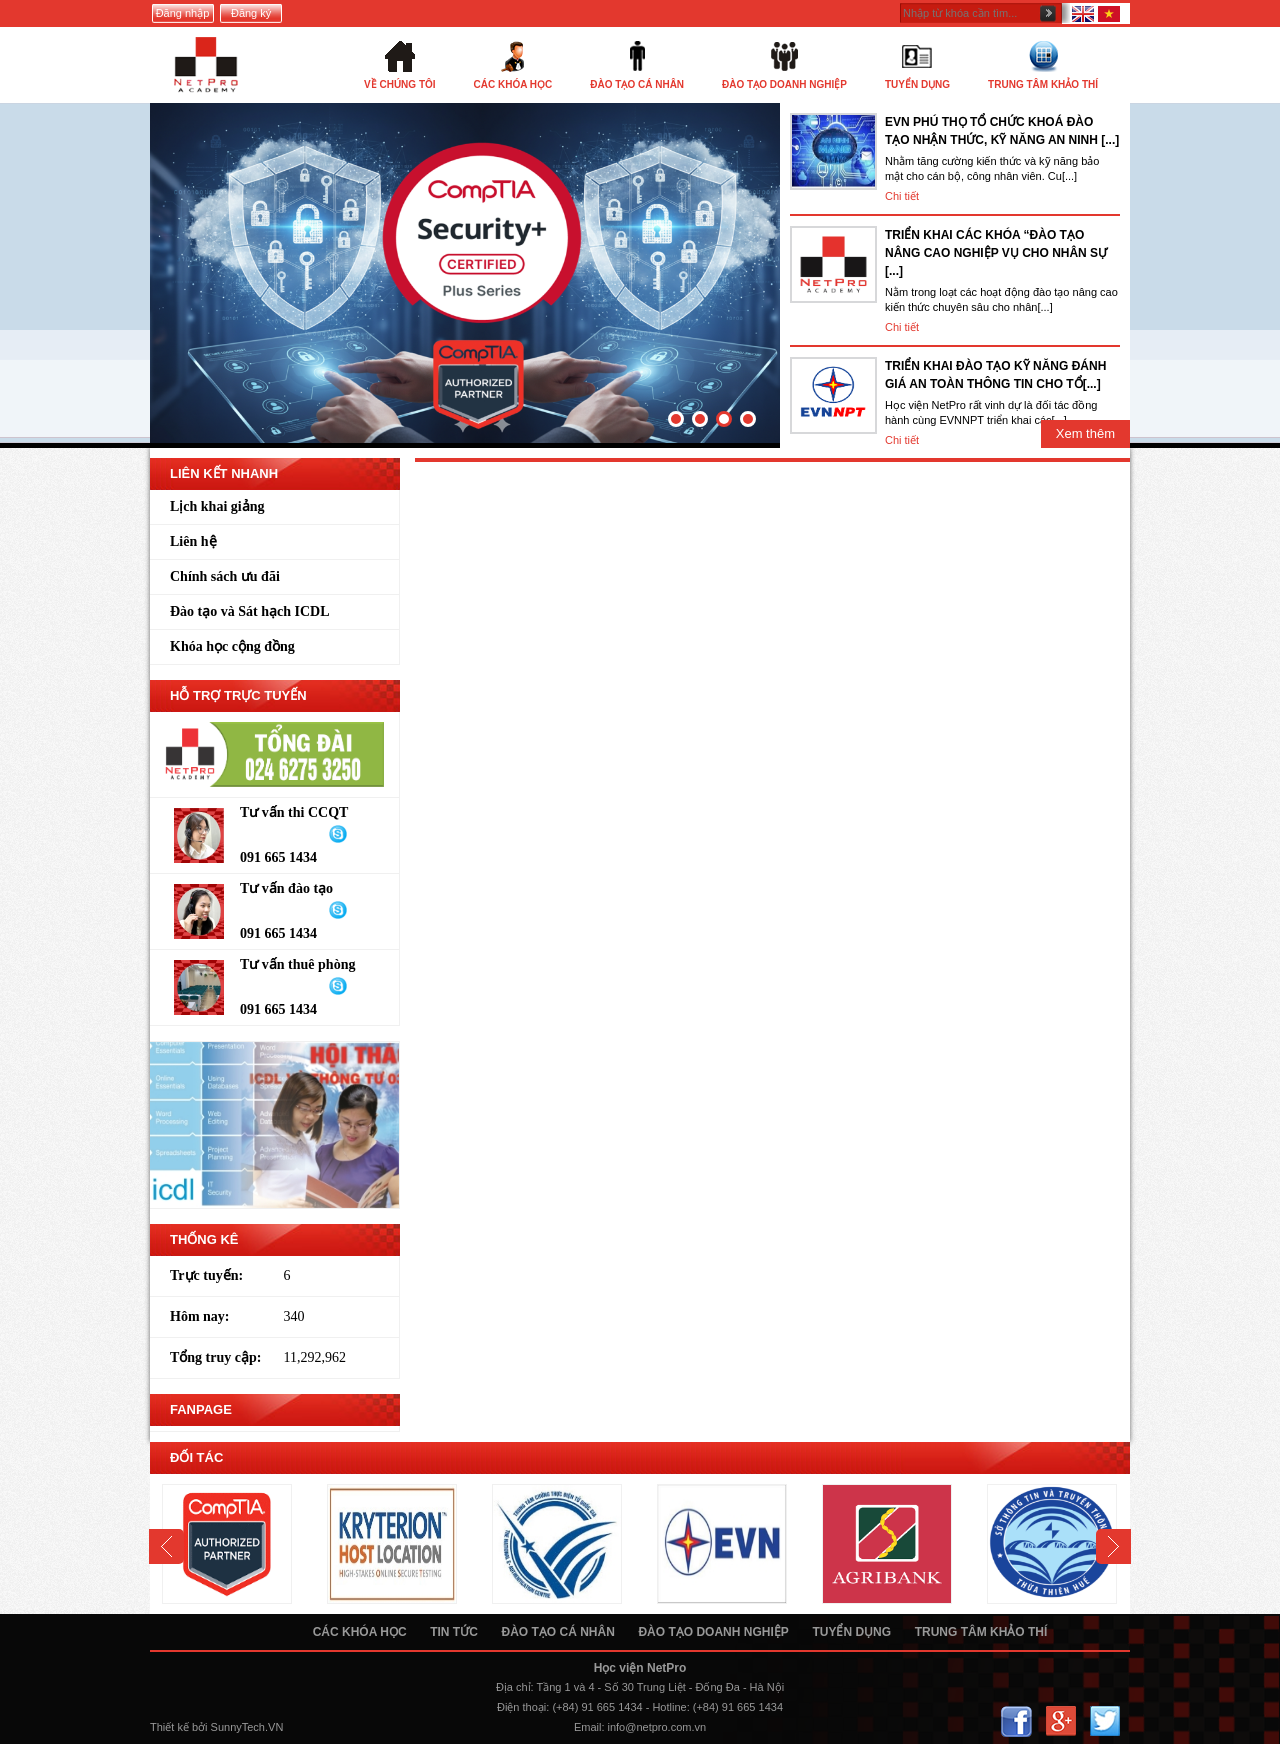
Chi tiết (902, 196)
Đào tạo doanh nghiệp (713, 1632)
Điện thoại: (523, 1707)
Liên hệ (193, 541)
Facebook (1016, 1721)
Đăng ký (251, 13)
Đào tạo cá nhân (557, 1632)
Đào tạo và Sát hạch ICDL (250, 611)
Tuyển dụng (851, 1632)
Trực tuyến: (206, 1275)
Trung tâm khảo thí (981, 1632)
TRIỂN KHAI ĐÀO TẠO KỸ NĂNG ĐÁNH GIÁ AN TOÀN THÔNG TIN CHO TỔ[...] (995, 375)
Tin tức (454, 1632)
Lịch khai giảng (217, 506)
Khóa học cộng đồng (232, 646)
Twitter (1104, 1721)
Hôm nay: (200, 1316)
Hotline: (670, 1707)
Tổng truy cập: (215, 1357)
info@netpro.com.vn (657, 1727)
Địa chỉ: (515, 1687)
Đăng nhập (183, 13)
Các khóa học (360, 1632)
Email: (589, 1727)
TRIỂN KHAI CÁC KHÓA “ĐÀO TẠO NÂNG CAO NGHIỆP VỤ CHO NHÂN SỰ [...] (996, 253)
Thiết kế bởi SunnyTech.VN (216, 1727)
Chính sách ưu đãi (225, 576)
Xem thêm (1085, 433)
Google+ (1060, 1721)
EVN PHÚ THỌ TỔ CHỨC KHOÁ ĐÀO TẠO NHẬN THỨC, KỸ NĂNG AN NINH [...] (1002, 131)
